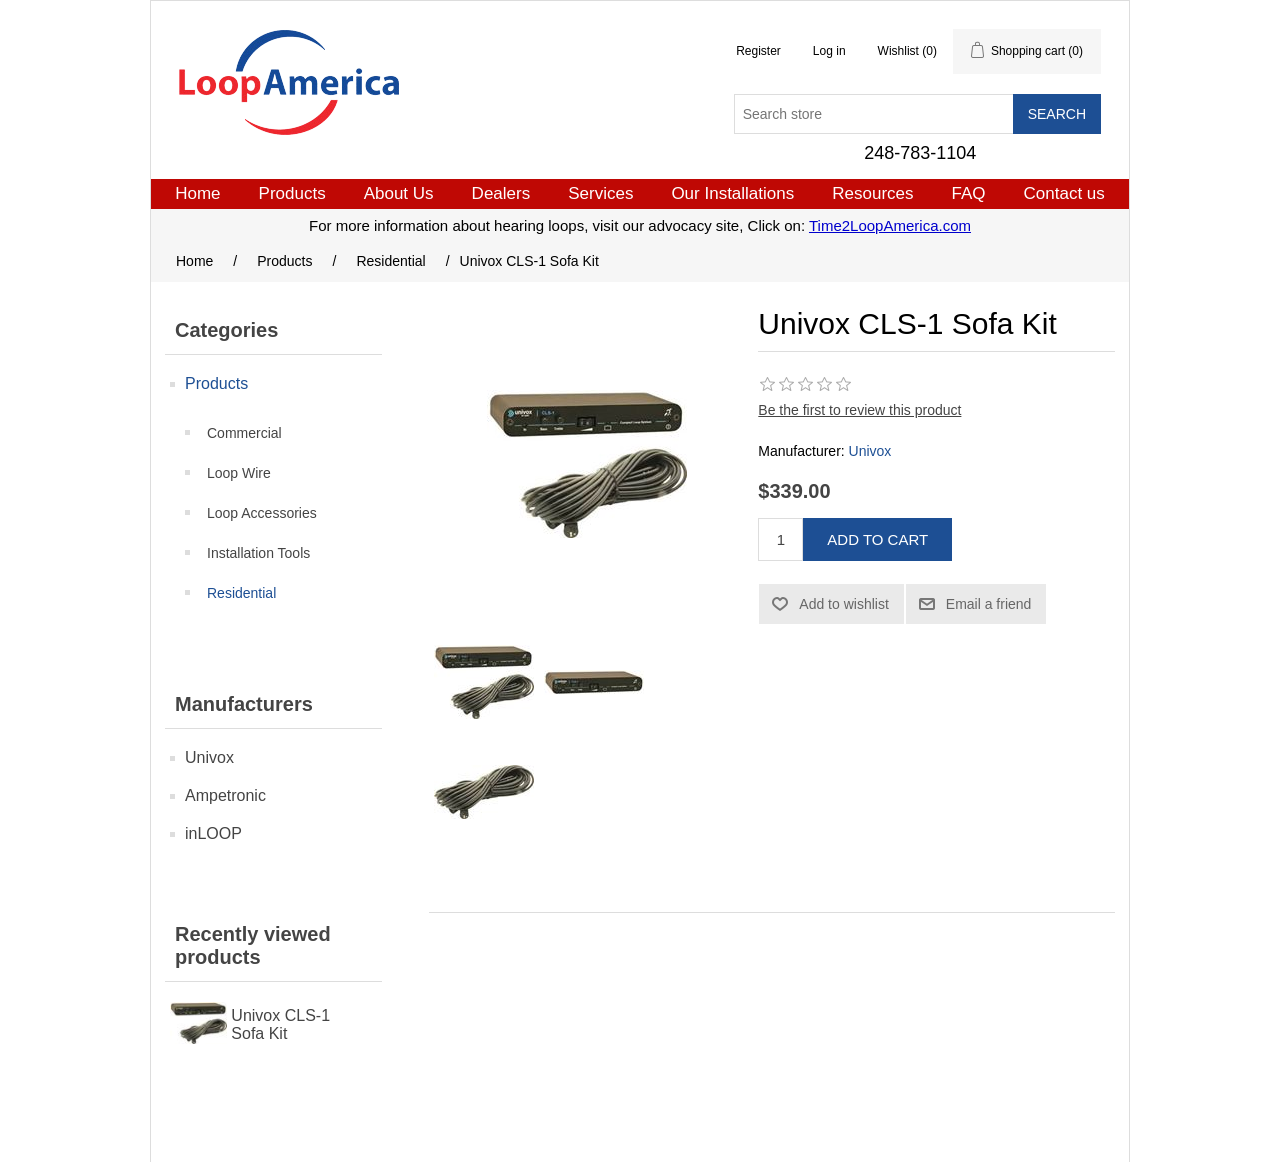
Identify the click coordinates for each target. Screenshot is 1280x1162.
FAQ (969, 193)
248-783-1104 (920, 153)
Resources (872, 193)
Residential (241, 593)
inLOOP (213, 833)
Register (758, 51)
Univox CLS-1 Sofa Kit (280, 1024)
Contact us (1064, 193)
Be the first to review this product (859, 410)
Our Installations (732, 193)
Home (197, 193)
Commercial (244, 433)
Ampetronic (225, 795)
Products (292, 193)
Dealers (501, 193)
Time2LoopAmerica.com (890, 225)
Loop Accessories (262, 513)
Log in (829, 51)
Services (600, 193)
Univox (209, 757)
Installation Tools (258, 553)
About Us (399, 193)
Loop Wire (239, 473)
